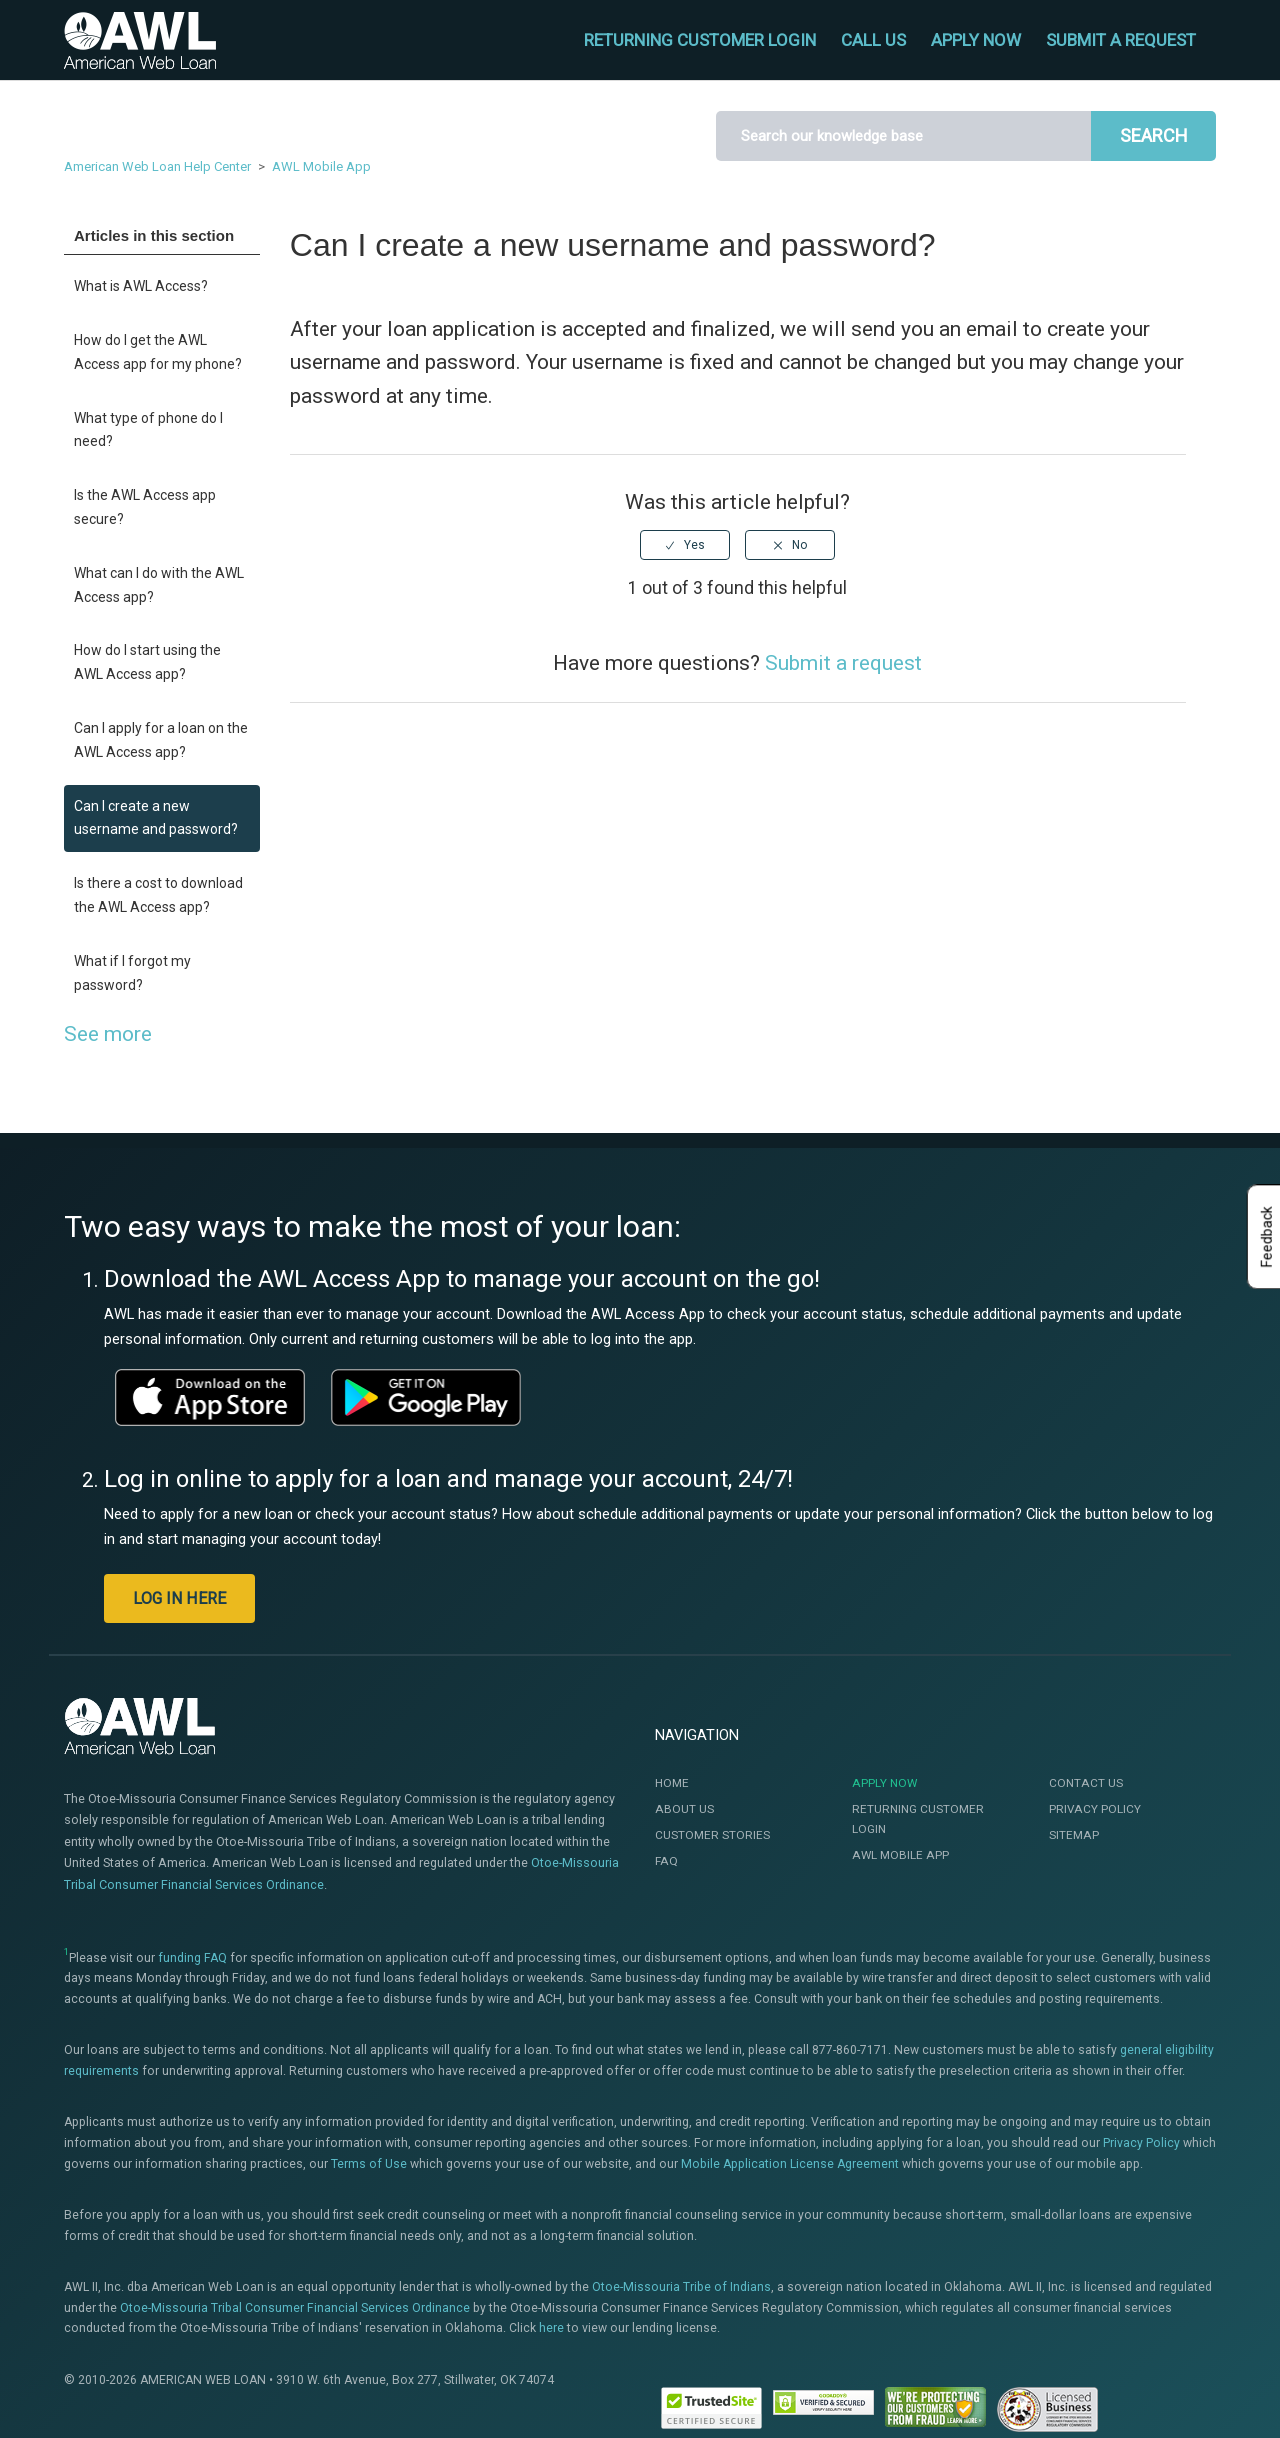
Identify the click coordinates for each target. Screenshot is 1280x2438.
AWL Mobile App (321, 166)
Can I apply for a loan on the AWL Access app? (161, 740)
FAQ (666, 1861)
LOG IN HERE (179, 1598)
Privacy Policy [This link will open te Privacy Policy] (1141, 2143)
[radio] (685, 545)
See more (108, 1034)
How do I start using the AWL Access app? (147, 662)
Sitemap (1074, 1835)
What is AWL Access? (141, 286)
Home (672, 1783)
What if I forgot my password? (132, 973)
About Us (684, 1809)
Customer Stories (712, 1835)
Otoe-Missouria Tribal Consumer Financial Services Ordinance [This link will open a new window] (295, 2308)
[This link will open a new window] (210, 1397)
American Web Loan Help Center (157, 166)
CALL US (873, 40)
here (551, 2328)
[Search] (903, 136)
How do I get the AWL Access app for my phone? (158, 352)
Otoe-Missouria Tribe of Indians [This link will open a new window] (681, 2287)
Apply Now (884, 1783)
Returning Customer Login (918, 1819)
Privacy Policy (1095, 1809)
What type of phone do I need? (148, 430)
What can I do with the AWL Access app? (159, 585)
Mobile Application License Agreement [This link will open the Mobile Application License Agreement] (790, 2164)
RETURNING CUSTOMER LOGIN (700, 40)
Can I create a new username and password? (156, 818)
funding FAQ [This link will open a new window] (192, 1958)
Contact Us (1086, 1783)
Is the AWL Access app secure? (145, 507)
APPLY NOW (976, 40)
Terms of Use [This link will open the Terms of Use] (369, 2164)
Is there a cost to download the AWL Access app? (158, 895)
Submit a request (1121, 40)
